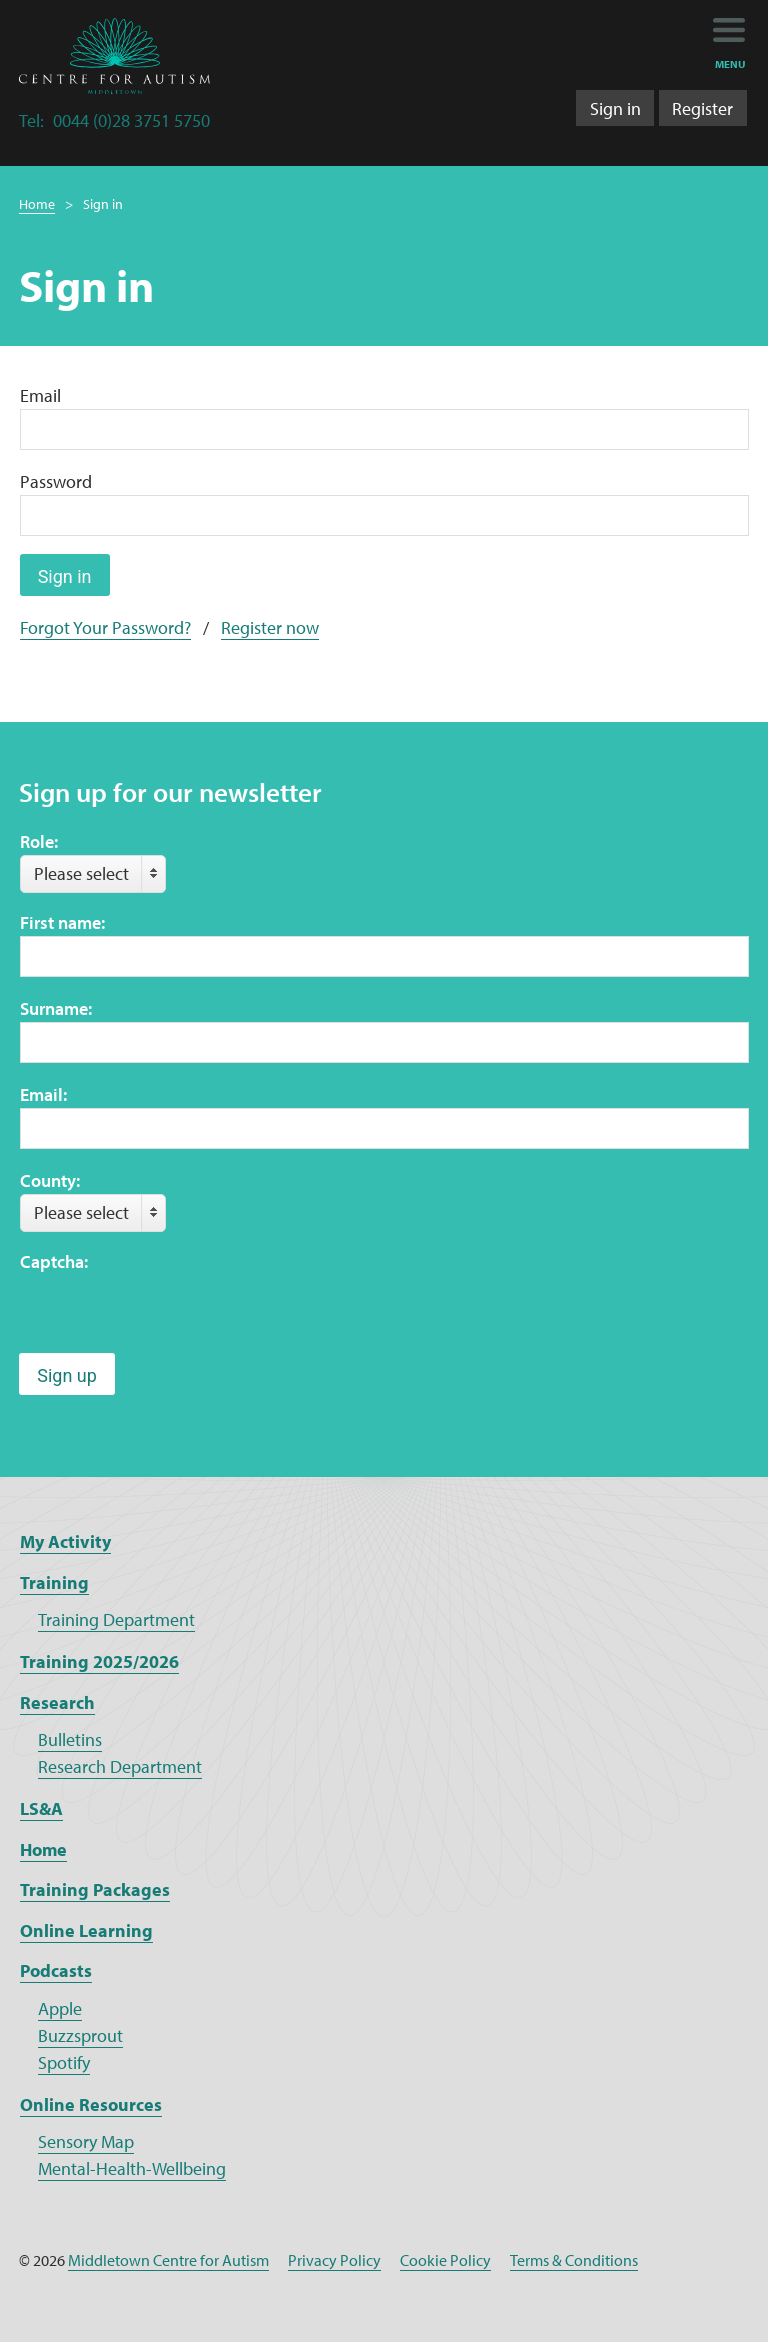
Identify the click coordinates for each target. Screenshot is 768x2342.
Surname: (56, 1008)
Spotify (64, 2062)
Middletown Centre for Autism (168, 2260)
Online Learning (86, 1930)
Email (40, 395)
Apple (60, 2008)
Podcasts (56, 1970)
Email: (43, 1094)
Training (54, 1582)
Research (57, 1702)
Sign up (67, 1375)
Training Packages (95, 1889)
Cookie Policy (445, 2260)
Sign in (615, 108)
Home (37, 204)
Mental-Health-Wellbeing (132, 2168)
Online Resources (91, 2104)
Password (56, 481)
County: (50, 1180)
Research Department (120, 1766)
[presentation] (172, 1314)
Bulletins (70, 1739)
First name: (62, 922)
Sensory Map (86, 2141)
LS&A (41, 1808)
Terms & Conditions (574, 2260)
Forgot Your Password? (105, 627)
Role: (39, 841)
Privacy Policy (334, 2260)
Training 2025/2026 (99, 1661)
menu (730, 64)
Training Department (116, 1619)
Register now (270, 627)
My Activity (65, 1541)
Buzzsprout (80, 2035)
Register (702, 108)
